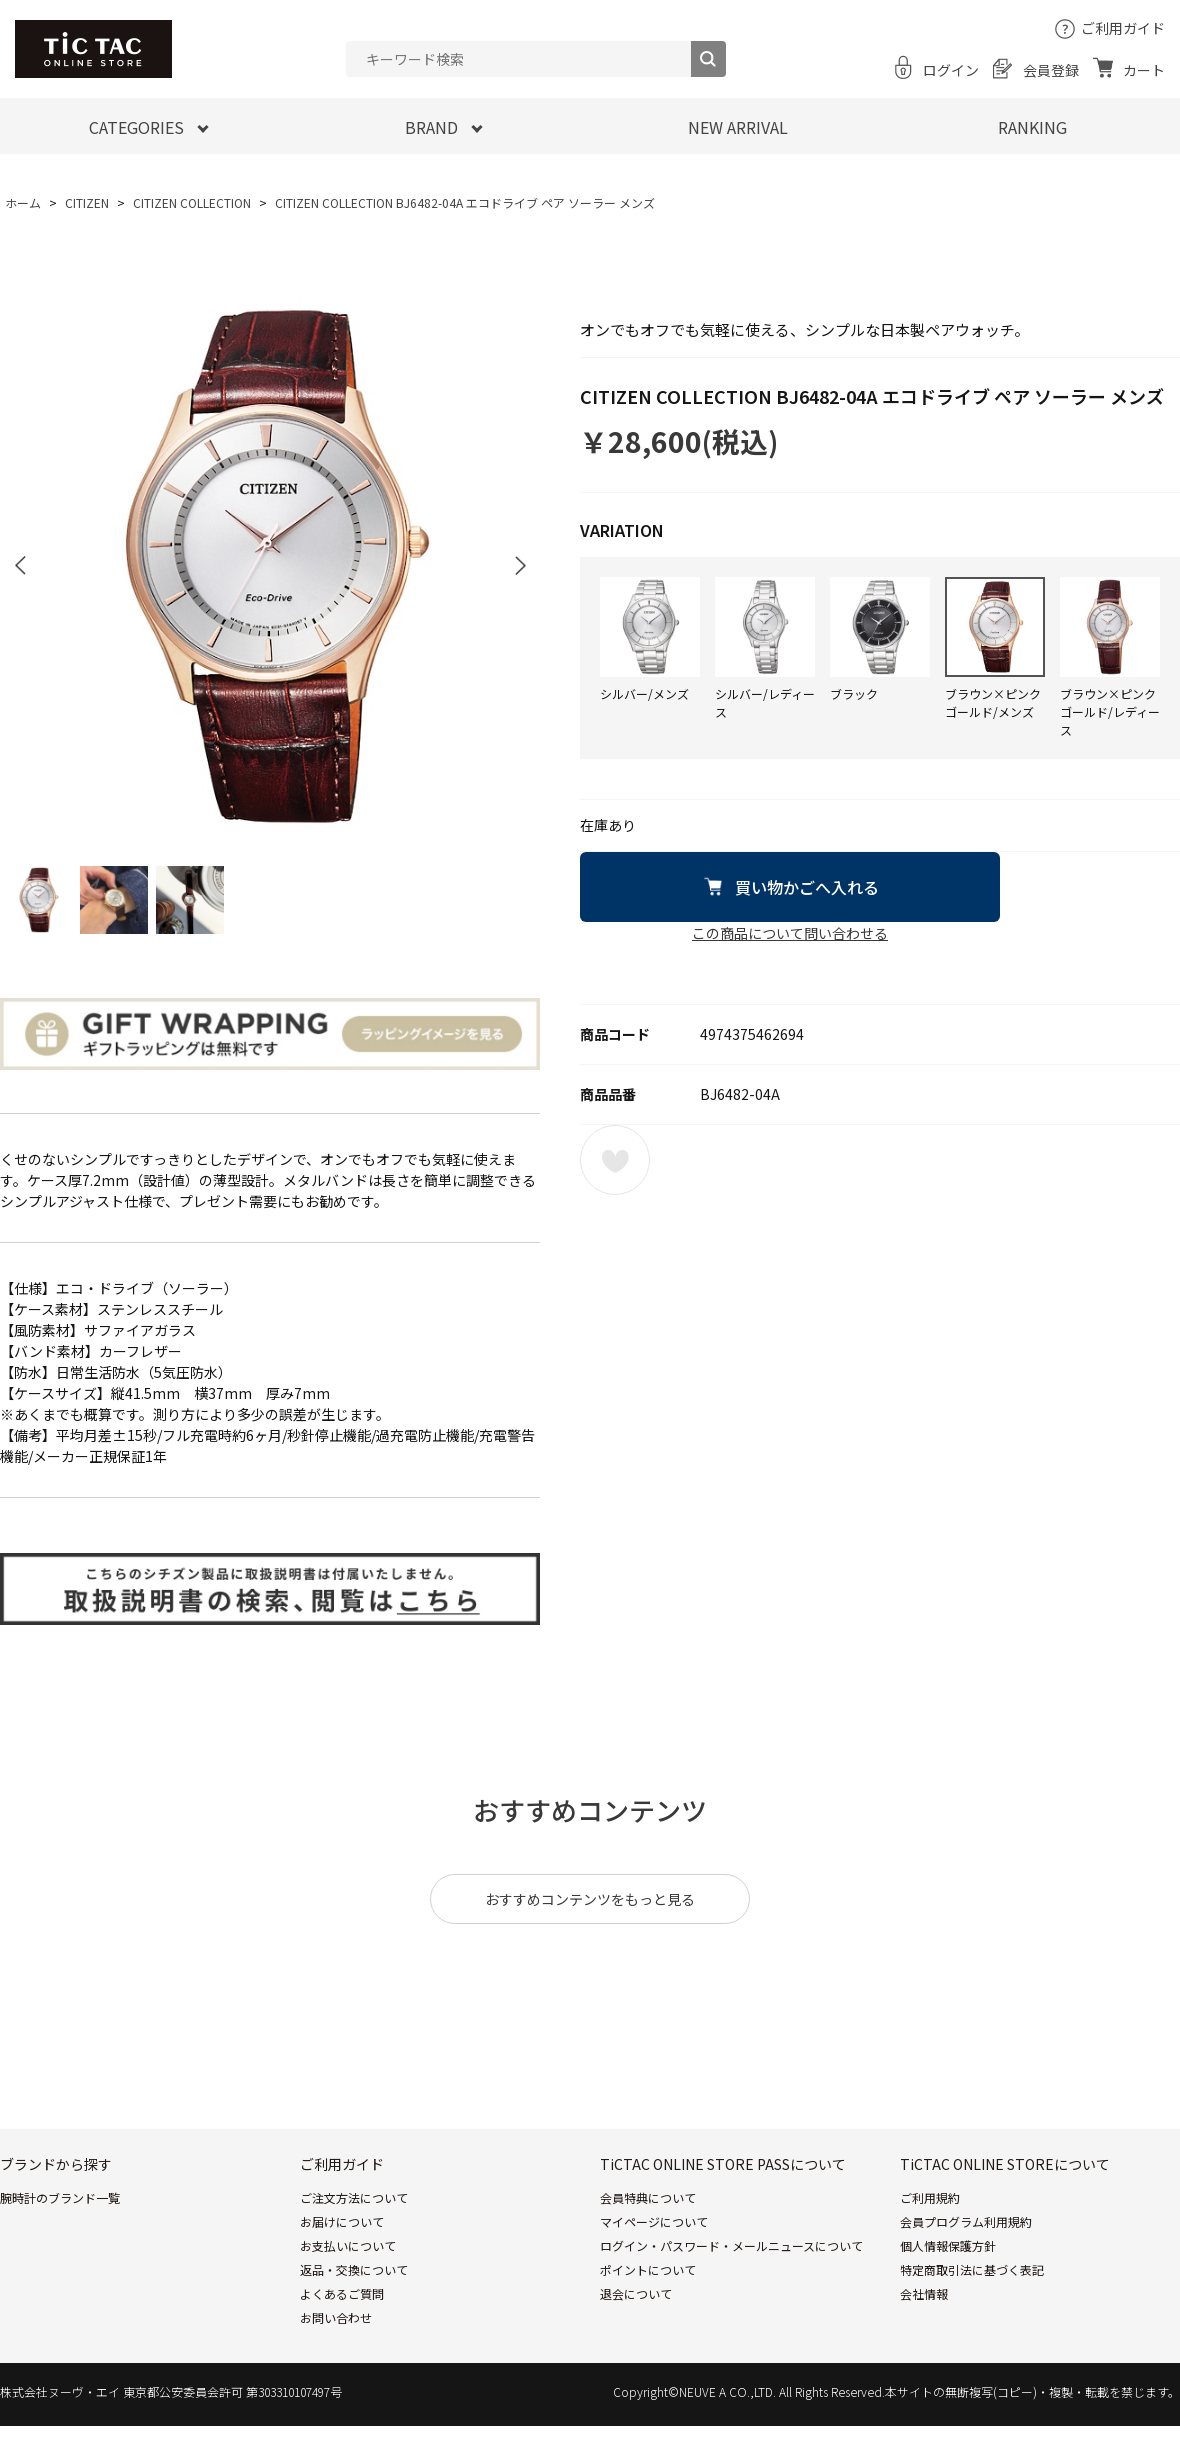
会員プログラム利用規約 (966, 2221)
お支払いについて (348, 2245)
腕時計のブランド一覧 (60, 2197)
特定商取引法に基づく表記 (972, 2269)
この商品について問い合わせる (790, 933)
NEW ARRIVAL (738, 127)
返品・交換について (354, 2269)
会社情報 (924, 2293)
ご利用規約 (930, 2197)
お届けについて (342, 2221)
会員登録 (1051, 70)
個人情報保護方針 (948, 2245)
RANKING (1032, 127)
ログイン (951, 70)
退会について (636, 2293)
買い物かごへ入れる (807, 887)
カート (1144, 70)
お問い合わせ (336, 2317)
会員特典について (648, 2197)
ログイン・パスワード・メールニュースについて (731, 2245)
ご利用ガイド (1123, 28)
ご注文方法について (354, 2197)
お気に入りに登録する (615, 1160)
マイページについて (654, 2221)
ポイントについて (648, 2269)
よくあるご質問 (342, 2293)
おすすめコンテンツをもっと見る (590, 1899)
